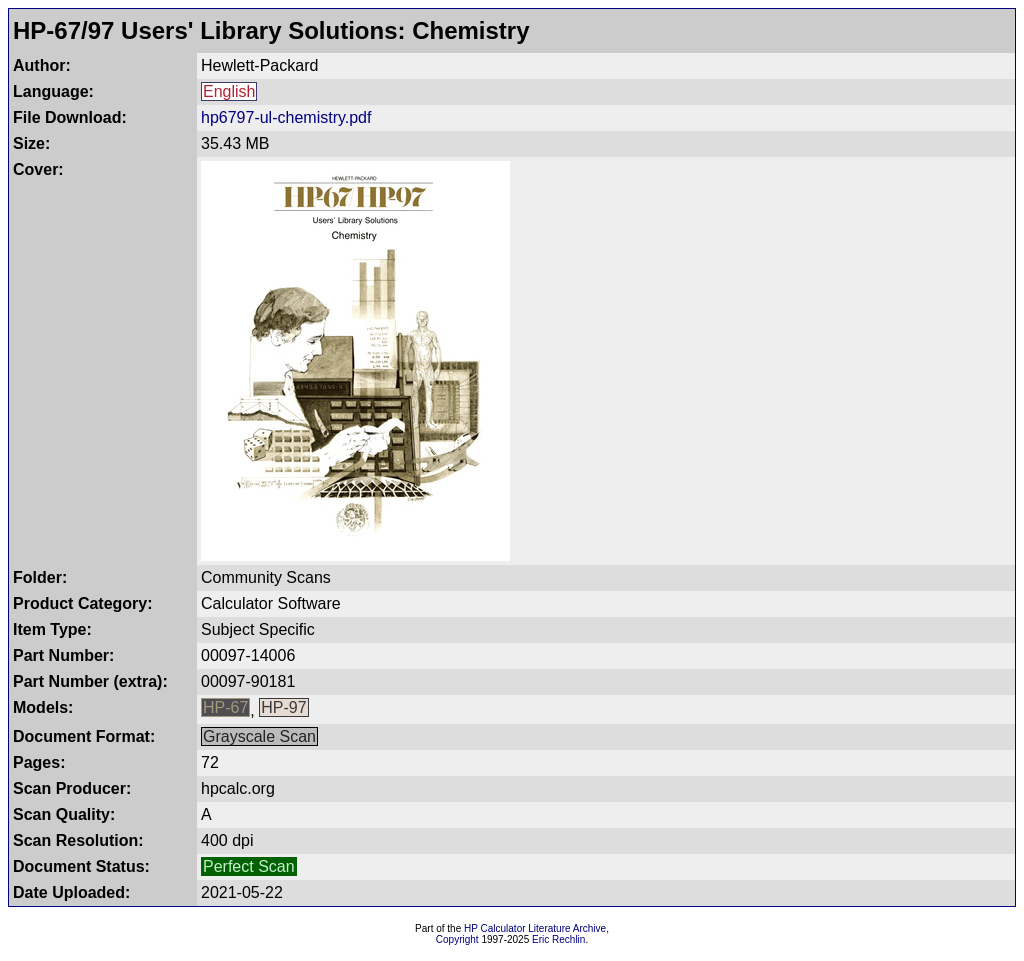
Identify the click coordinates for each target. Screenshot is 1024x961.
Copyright (457, 939)
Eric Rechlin (558, 939)
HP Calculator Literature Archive (535, 928)
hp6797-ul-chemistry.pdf (286, 117)
